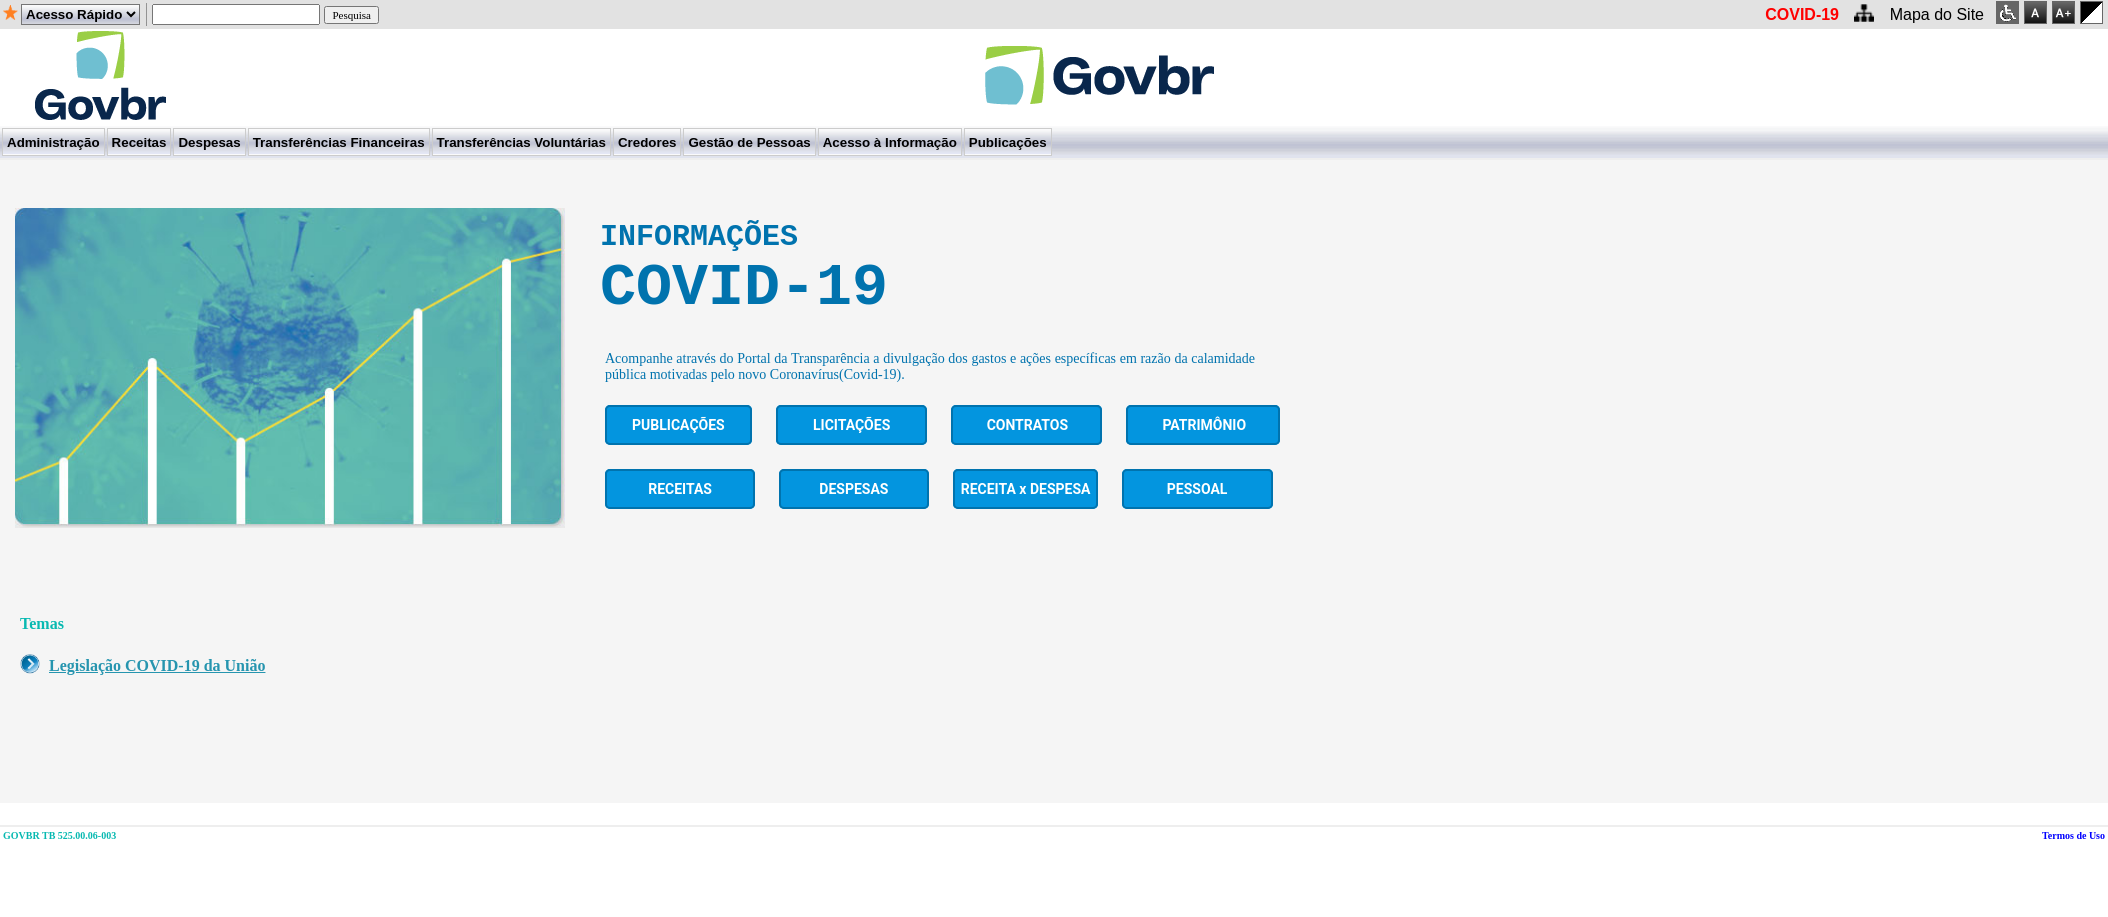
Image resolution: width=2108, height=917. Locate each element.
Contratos (1027, 446)
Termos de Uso (2073, 856)
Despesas (853, 510)
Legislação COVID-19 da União (157, 686)
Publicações (678, 446)
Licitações (851, 446)
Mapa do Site (1937, 14)
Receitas (680, 510)
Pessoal (1197, 510)
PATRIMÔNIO (1204, 446)
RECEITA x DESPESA (1026, 510)
